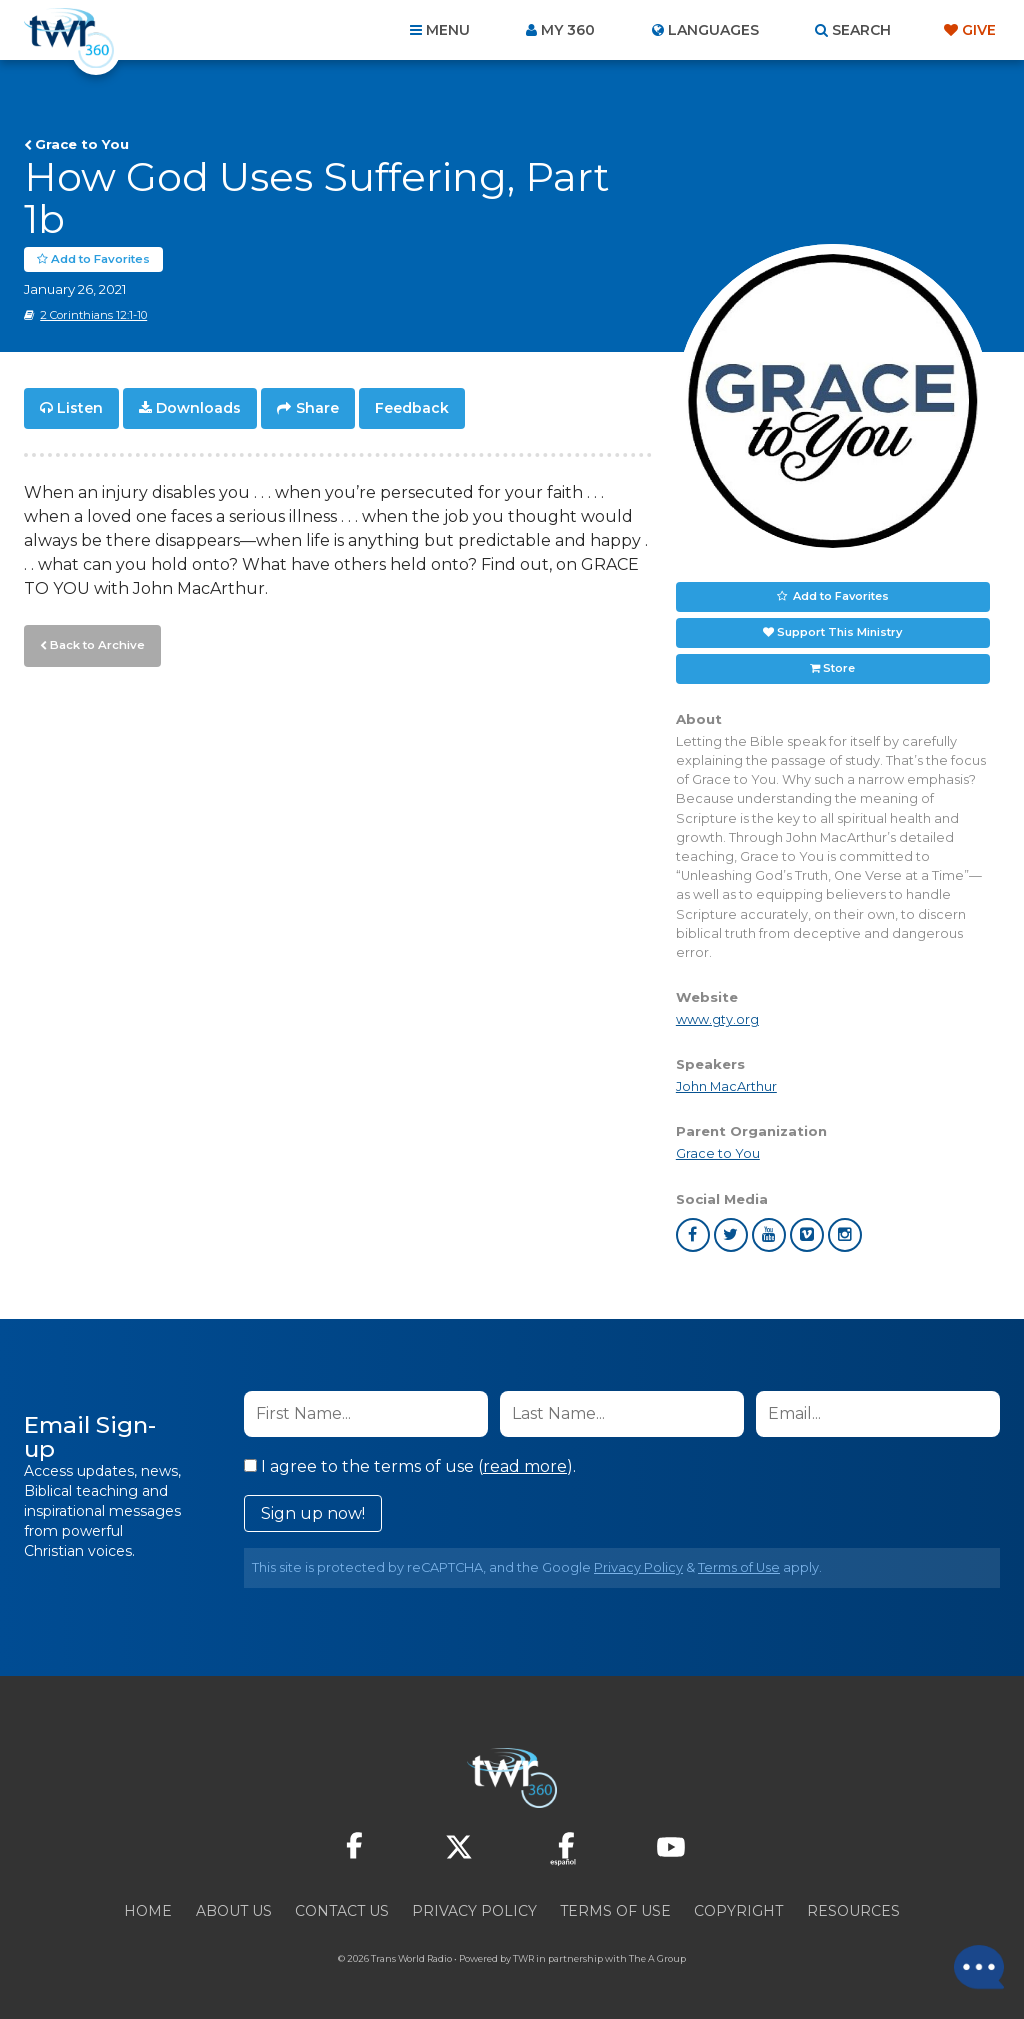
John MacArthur (726, 1086)
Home (148, 1911)
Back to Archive (95, 643)
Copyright (738, 1911)
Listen (80, 408)
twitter (731, 1235)
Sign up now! (313, 1513)
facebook (693, 1235)
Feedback (412, 408)
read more (525, 1466)
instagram (845, 1235)
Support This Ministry (839, 632)
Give (979, 30)
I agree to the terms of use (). (410, 1466)
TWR (523, 1958)
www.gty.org (717, 1019)
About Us (234, 1911)
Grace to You (82, 144)
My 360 (568, 30)
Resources (853, 1911)
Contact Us (342, 1911)
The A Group (657, 1958)
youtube (769, 1235)
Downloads (198, 408)
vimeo (807, 1235)
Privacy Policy (638, 1567)
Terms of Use (739, 1567)
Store (839, 668)
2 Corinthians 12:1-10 (93, 315)
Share (317, 408)
